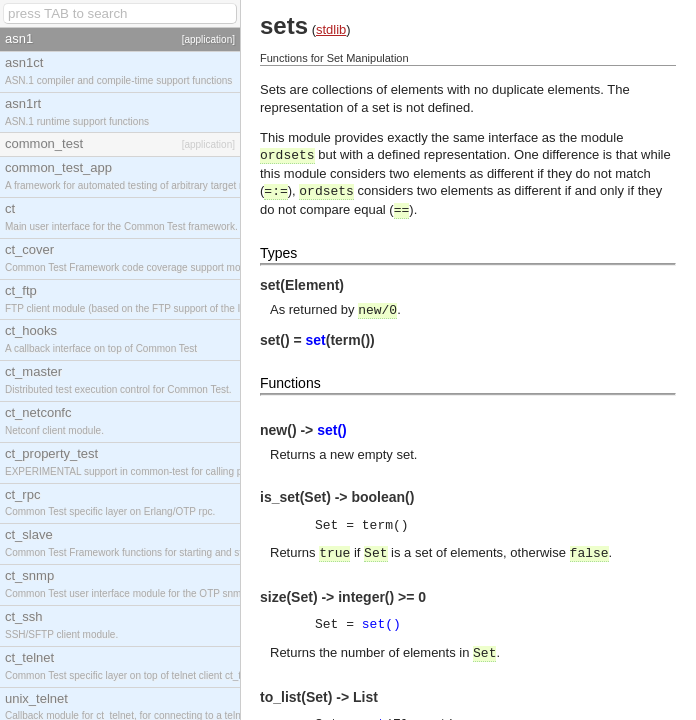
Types (278, 253)
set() (332, 430)
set (316, 340)
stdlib (331, 29)
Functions (290, 383)
